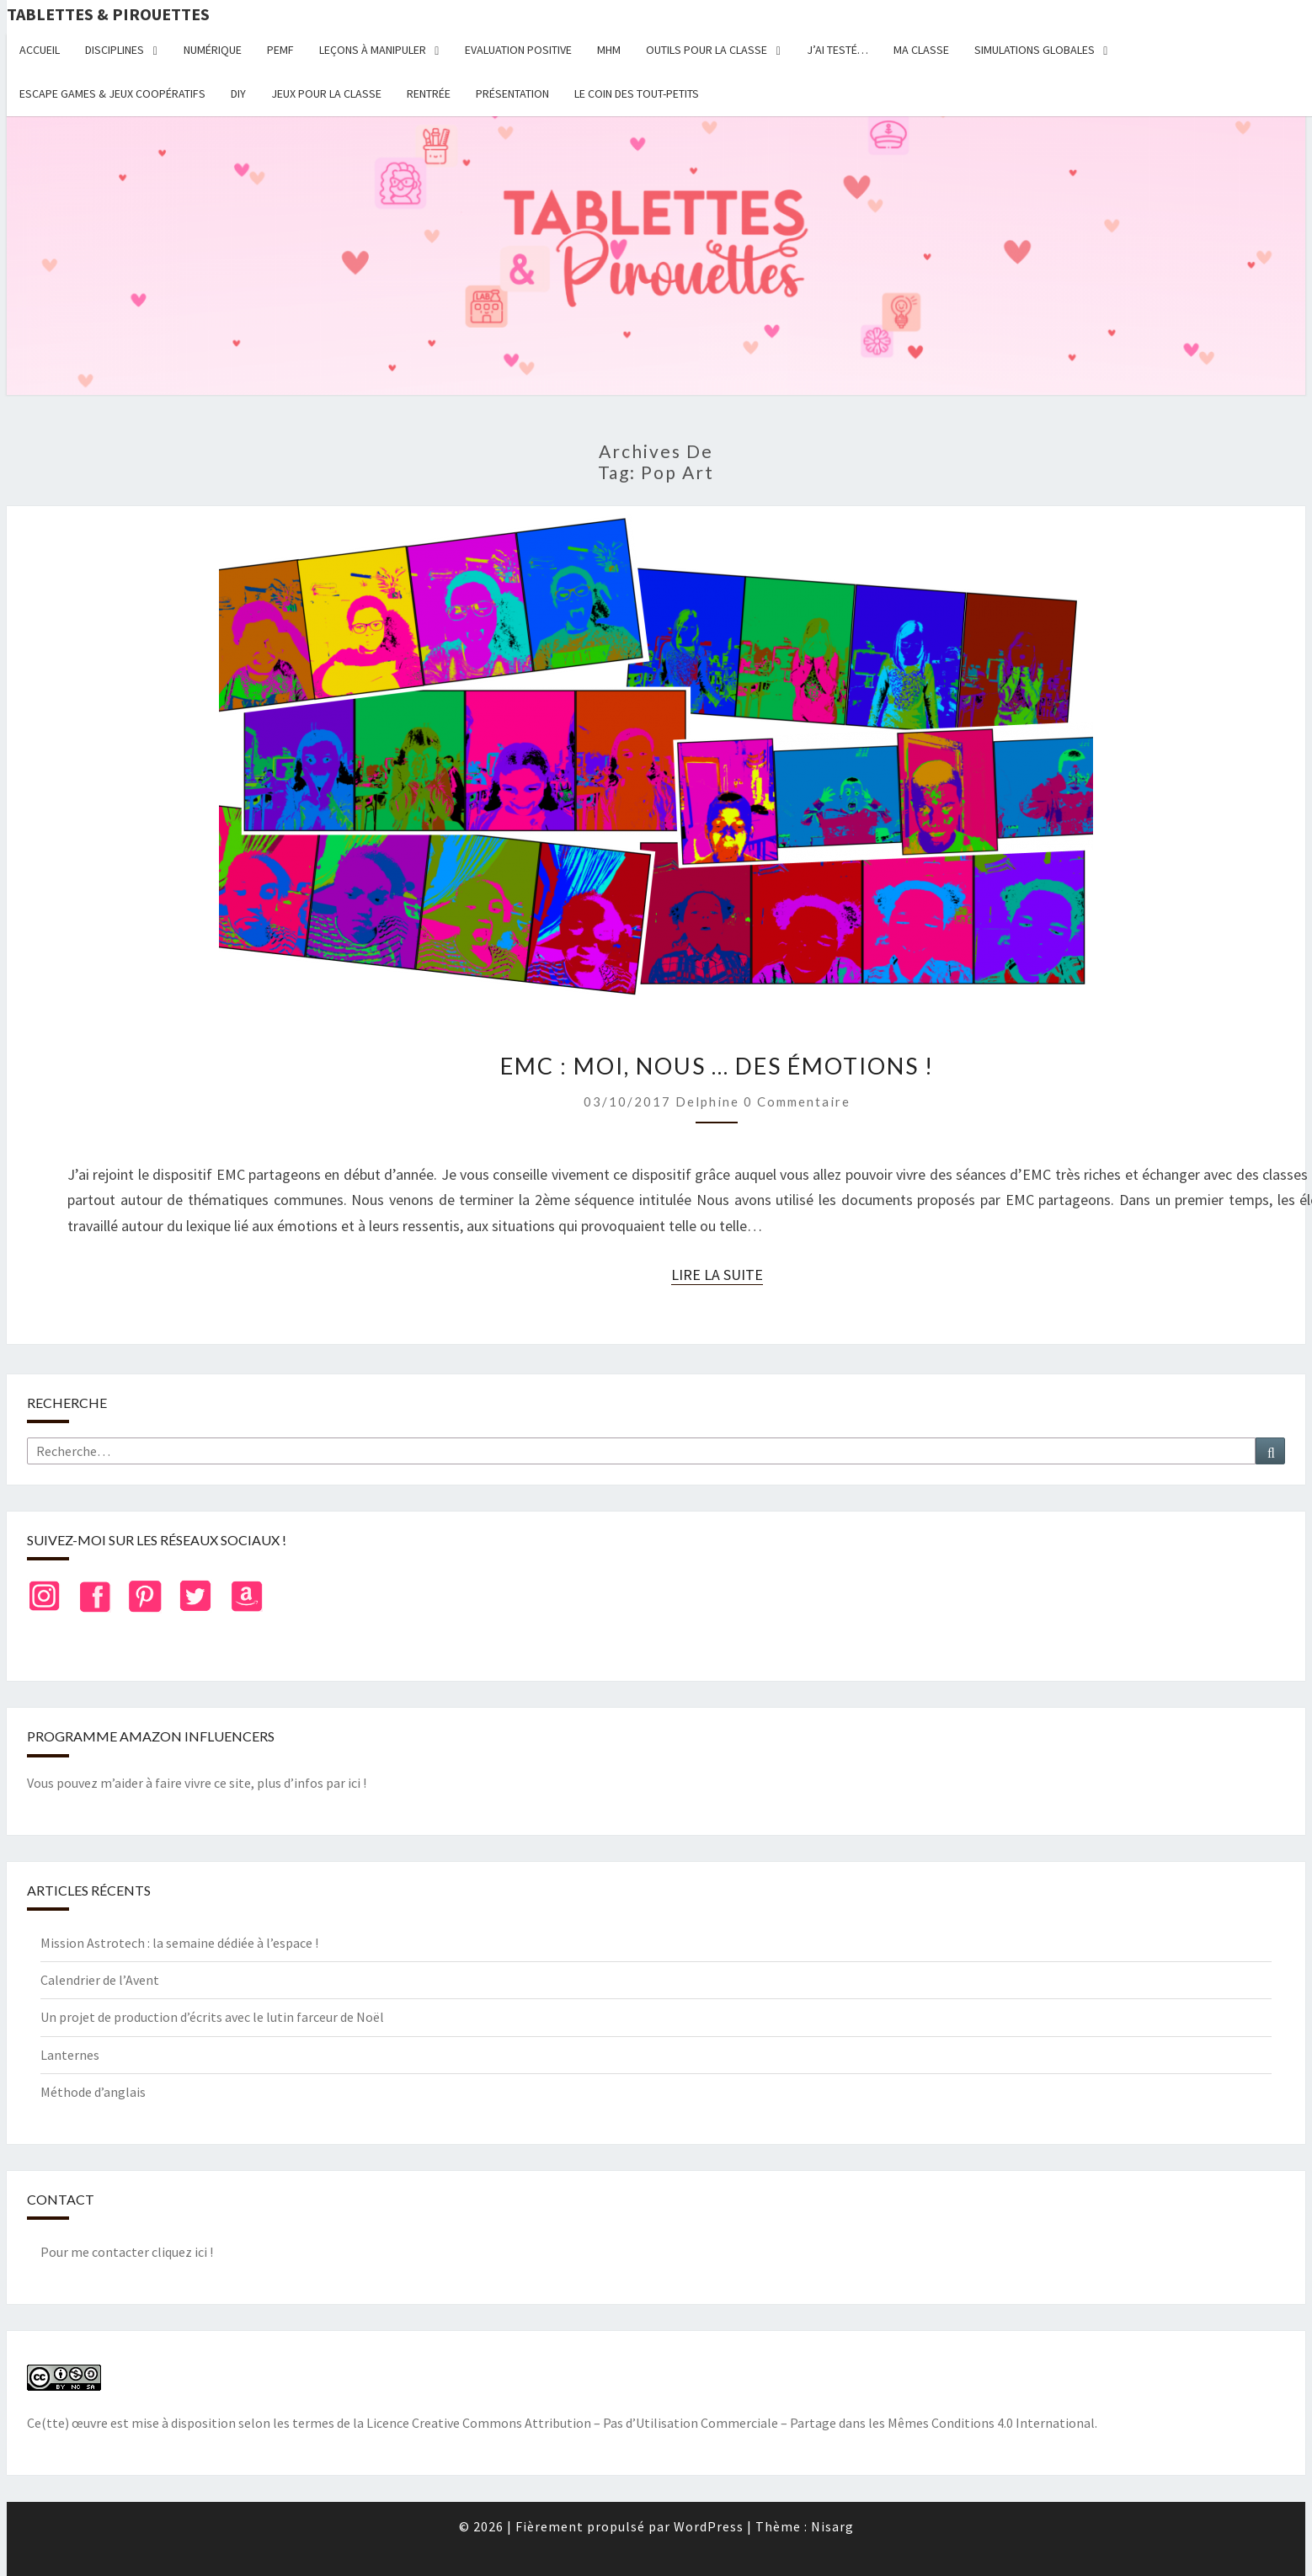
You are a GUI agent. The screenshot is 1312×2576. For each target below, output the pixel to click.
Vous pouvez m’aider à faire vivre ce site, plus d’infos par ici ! (196, 1782)
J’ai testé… (837, 49)
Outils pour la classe (706, 49)
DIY (238, 93)
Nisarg (832, 2526)
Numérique (213, 49)
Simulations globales (1034, 49)
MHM (609, 49)
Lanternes (69, 2054)
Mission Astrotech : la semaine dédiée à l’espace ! (179, 1942)
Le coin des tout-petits (636, 93)
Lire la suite (717, 1275)
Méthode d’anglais (93, 2091)
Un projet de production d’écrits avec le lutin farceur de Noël (212, 2016)
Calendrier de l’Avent (99, 1979)
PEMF (280, 49)
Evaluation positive (518, 49)
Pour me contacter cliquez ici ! (126, 2251)
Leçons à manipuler (372, 49)
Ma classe (921, 49)
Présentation (512, 93)
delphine (707, 1101)
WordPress (709, 2526)
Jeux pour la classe (326, 93)
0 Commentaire (797, 1101)
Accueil (39, 49)
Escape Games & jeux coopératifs (112, 93)
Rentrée (429, 93)
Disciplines (114, 49)
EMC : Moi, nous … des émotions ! (717, 1066)
